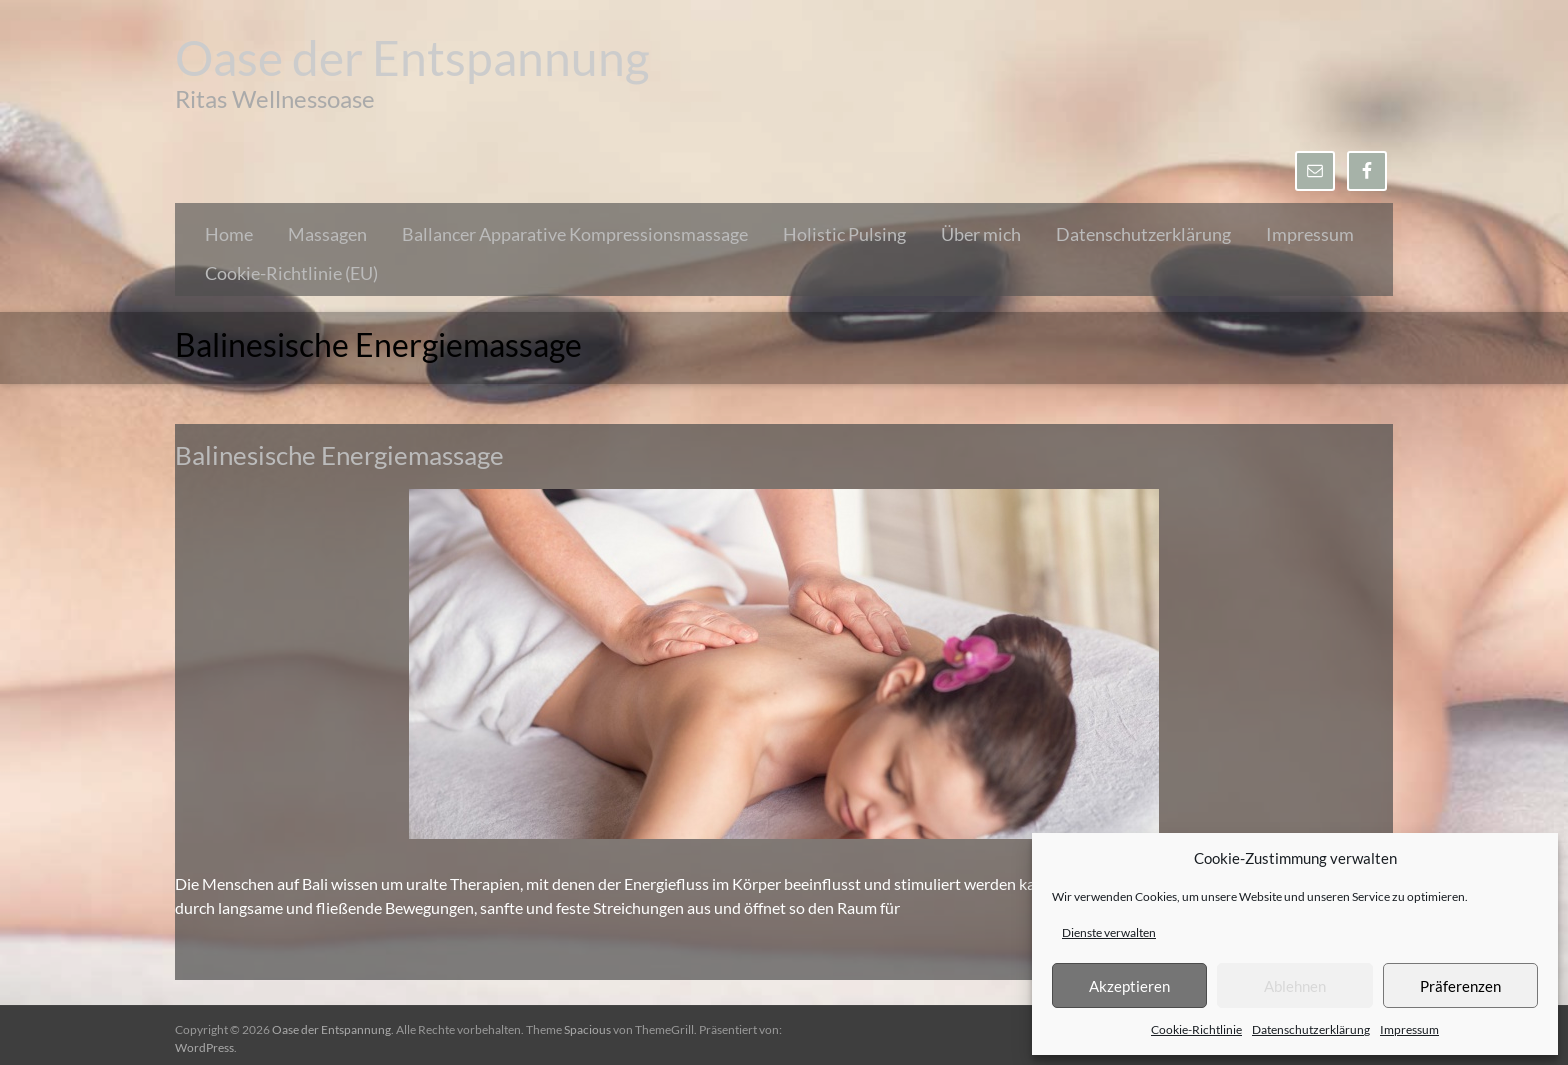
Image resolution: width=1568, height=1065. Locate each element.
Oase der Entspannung (412, 57)
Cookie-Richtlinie (1196, 1029)
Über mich (981, 234)
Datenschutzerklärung (1311, 1029)
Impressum (1409, 1029)
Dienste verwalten (1109, 932)
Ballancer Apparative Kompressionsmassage (575, 234)
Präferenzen (1460, 986)
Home (229, 234)
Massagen (327, 234)
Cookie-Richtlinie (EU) (291, 273)
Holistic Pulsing (844, 234)
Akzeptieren (1129, 986)
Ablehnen (1295, 986)
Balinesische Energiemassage (339, 455)
